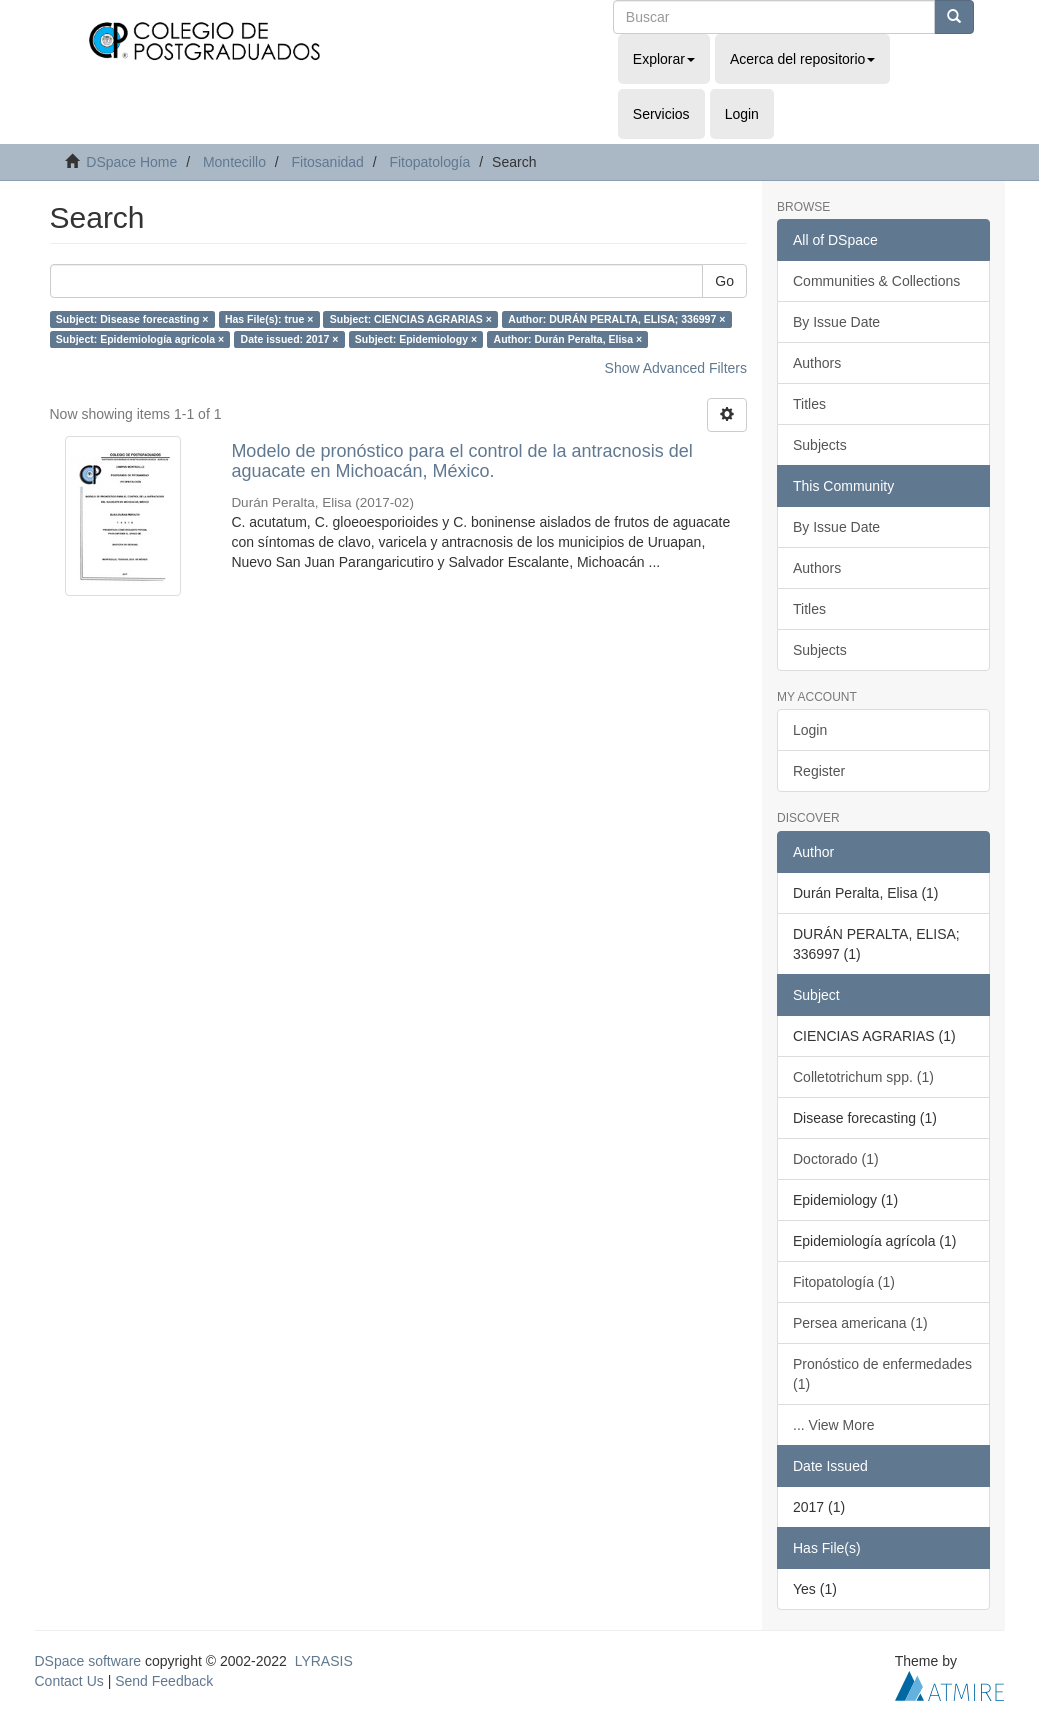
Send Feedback (164, 1681)
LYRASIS (324, 1661)
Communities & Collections (876, 281)
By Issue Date (836, 322)
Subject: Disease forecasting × (132, 319)
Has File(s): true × (269, 319)
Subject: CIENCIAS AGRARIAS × (411, 319)
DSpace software (88, 1661)
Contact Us (69, 1681)
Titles (809, 404)
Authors (817, 363)
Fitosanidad (327, 162)
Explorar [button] (664, 59)
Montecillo (234, 162)
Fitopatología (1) (844, 1282)
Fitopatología (429, 162)
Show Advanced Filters (676, 368)
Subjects (820, 445)
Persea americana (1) (860, 1323)
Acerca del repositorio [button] (802, 59)
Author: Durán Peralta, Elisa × (568, 339)
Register (819, 771)
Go (724, 281)
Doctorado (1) (836, 1159)
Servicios (661, 114)
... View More (833, 1425)
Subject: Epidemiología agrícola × (140, 339)
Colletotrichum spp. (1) (863, 1077)
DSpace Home (131, 162)
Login (810, 730)
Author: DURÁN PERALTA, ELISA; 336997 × (616, 319)
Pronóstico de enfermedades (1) (882, 1374)
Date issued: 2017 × (290, 339)
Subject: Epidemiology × (416, 339)
